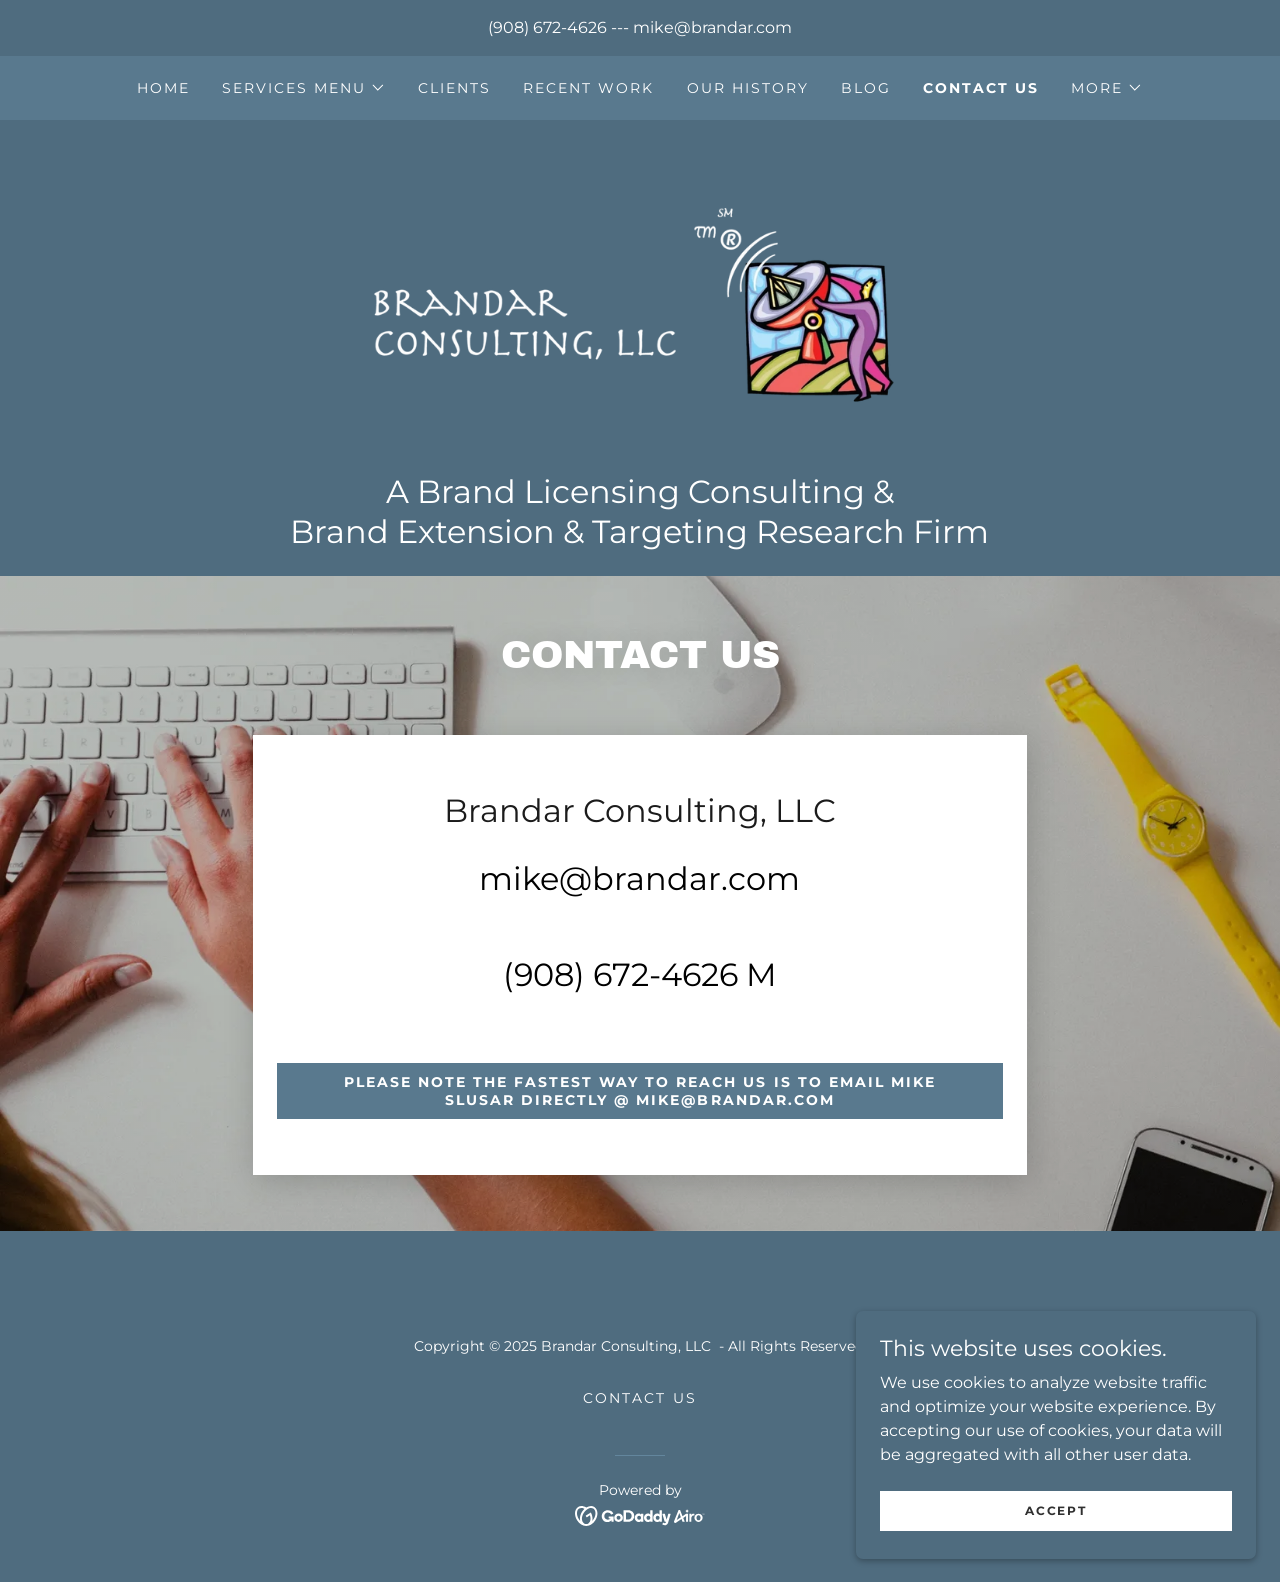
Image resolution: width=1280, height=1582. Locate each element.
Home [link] (163, 88)
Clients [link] (454, 88)
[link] (639, 302)
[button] (304, 88)
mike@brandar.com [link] (712, 27)
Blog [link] (866, 88)
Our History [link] (748, 88)
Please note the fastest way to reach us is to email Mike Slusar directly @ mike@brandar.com (639, 1091)
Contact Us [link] (981, 88)
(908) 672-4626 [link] (547, 27)
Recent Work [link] (588, 88)
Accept (1055, 1510)
